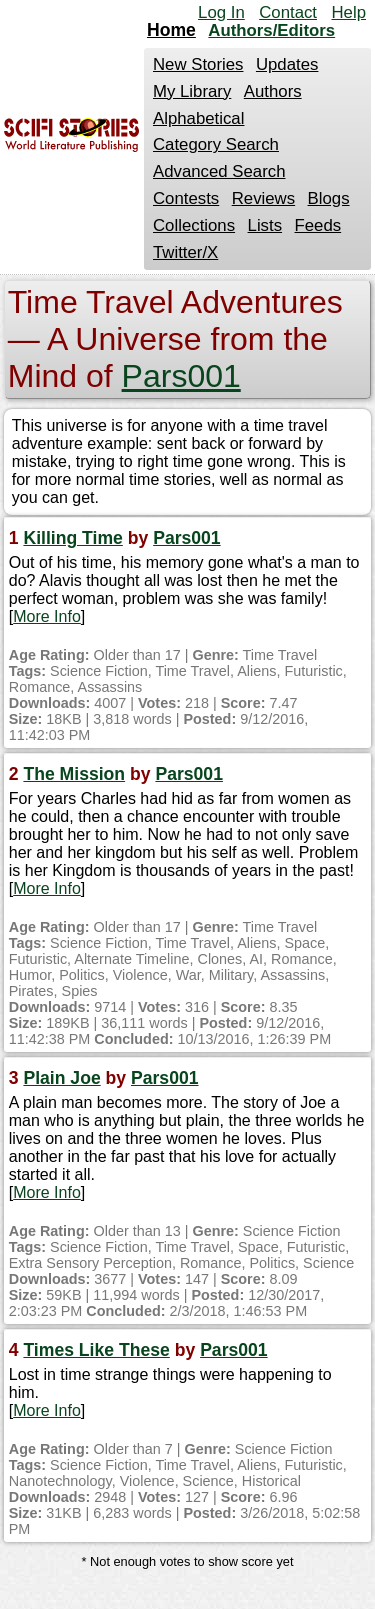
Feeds (318, 225)
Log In (221, 12)
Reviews (263, 198)
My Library (192, 91)
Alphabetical (198, 118)
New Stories (198, 64)
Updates (287, 64)
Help (348, 12)
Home (171, 30)
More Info (47, 616)
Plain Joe (61, 1078)
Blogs (329, 198)
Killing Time (72, 538)
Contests (186, 198)
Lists (265, 225)
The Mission (74, 774)
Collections (194, 225)
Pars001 (181, 376)
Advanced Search (219, 171)
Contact (288, 12)
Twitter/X (185, 252)
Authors (273, 91)
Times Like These (96, 1350)
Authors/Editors (271, 30)
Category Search (216, 144)
